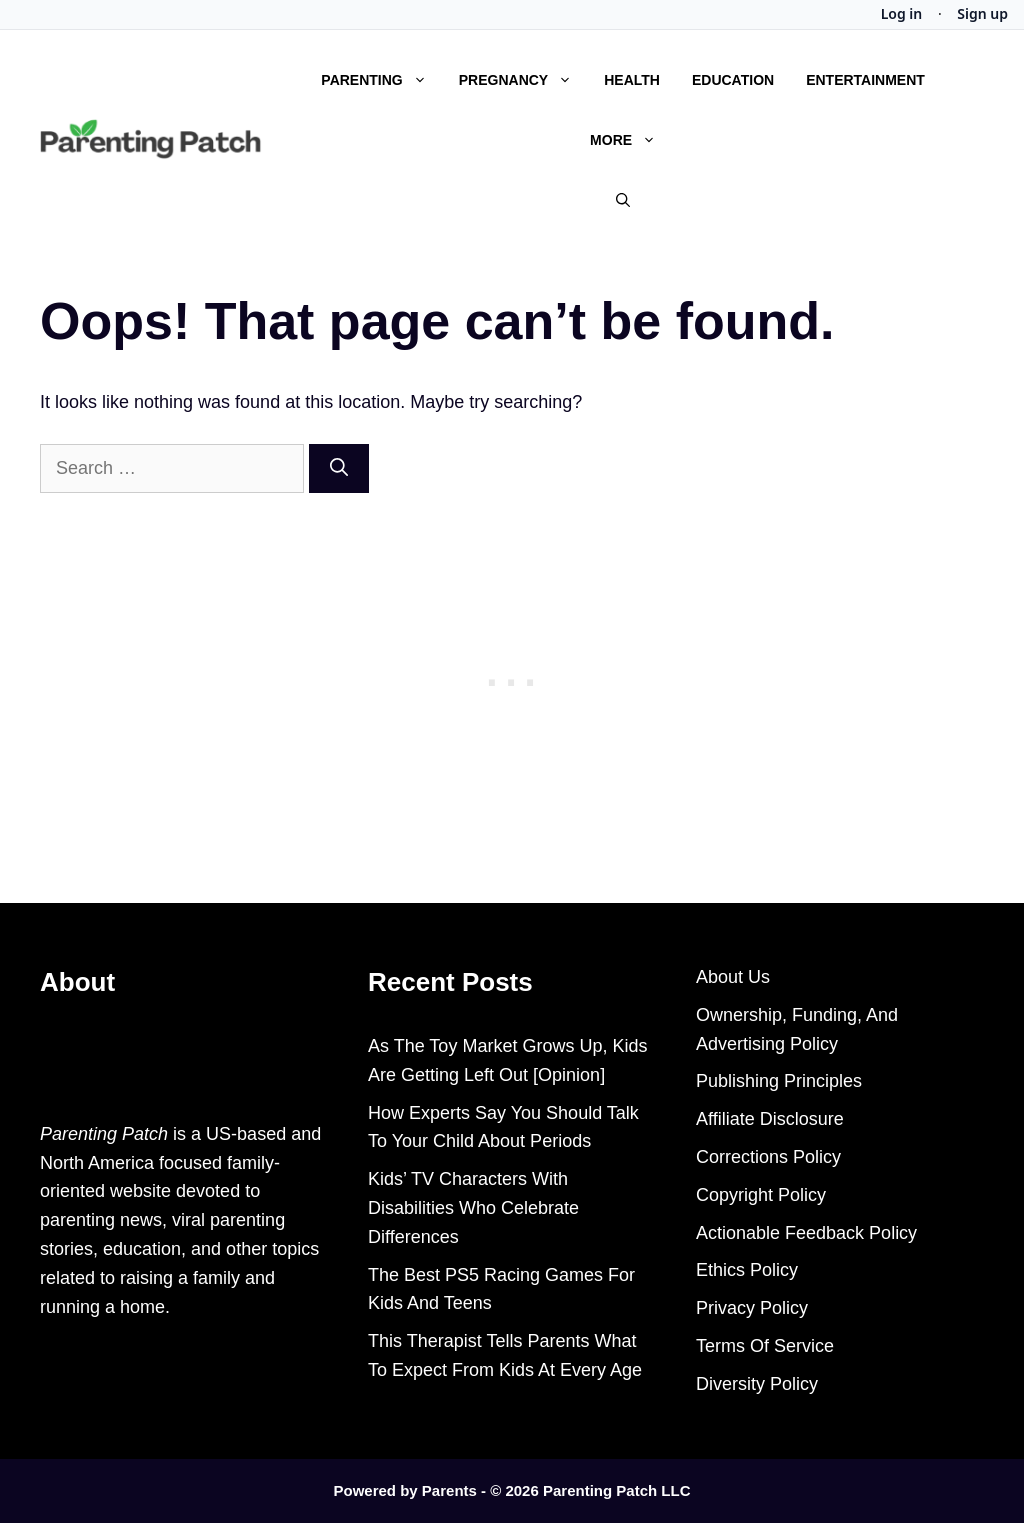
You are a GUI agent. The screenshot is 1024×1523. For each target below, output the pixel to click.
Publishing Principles (779, 1081)
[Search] (339, 468)
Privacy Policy (752, 1308)
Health (632, 80)
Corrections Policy (768, 1157)
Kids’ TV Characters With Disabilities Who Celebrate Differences (473, 1208)
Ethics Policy (747, 1270)
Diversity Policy (757, 1384)
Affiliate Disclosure (770, 1119)
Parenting (381, 80)
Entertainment (865, 80)
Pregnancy (523, 80)
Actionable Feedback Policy (806, 1233)
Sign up (982, 14)
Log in (902, 14)
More (631, 140)
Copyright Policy (761, 1195)
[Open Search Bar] (623, 200)
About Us (733, 977)
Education (733, 80)
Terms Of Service (765, 1346)
